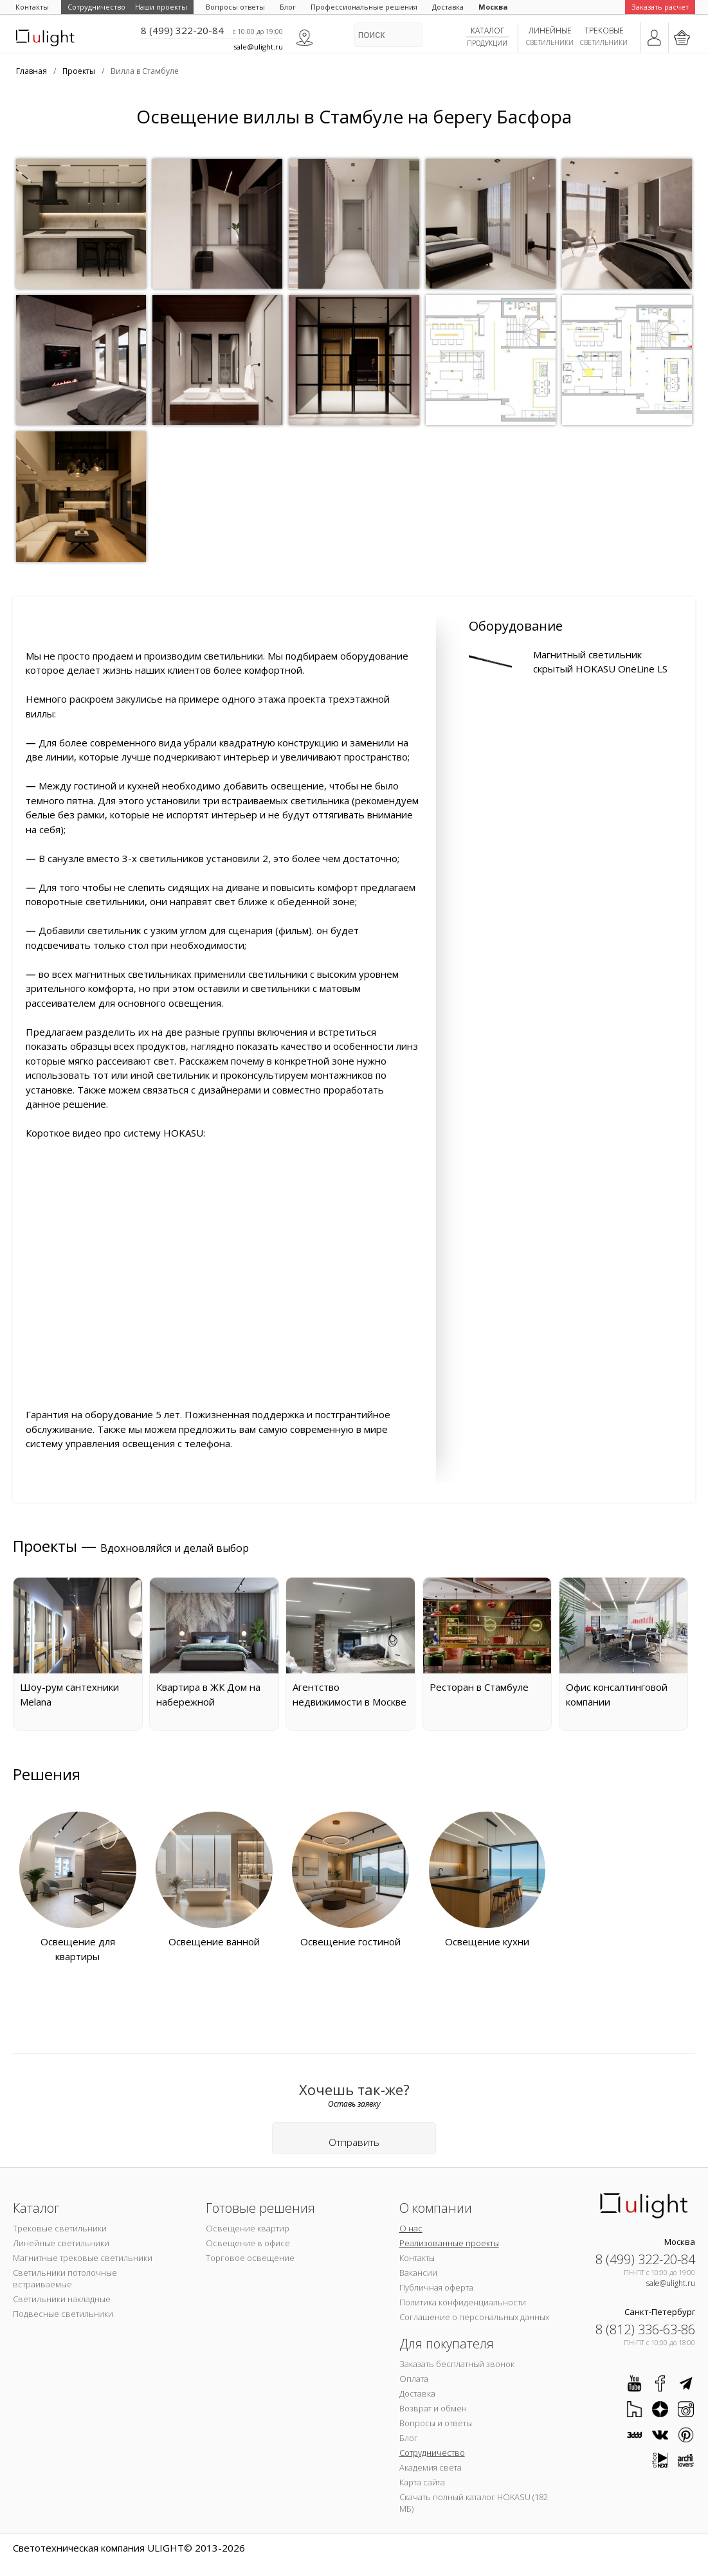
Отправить (354, 2142)
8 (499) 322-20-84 (182, 30)
